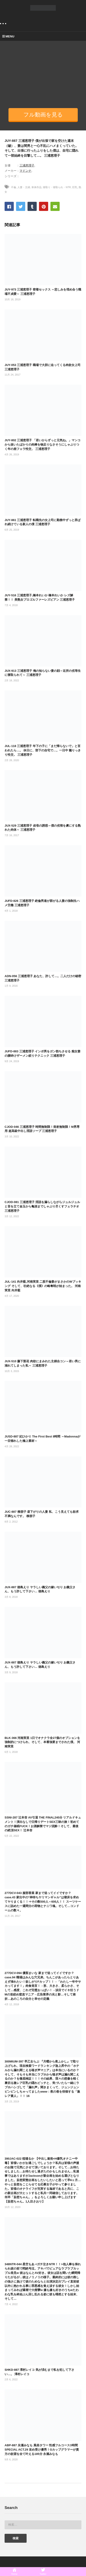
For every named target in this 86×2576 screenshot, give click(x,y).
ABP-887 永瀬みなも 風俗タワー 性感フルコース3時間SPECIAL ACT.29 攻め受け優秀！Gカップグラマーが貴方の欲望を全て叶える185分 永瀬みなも (42, 2450)
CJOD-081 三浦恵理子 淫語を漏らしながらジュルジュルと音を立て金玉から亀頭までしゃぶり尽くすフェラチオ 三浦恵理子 (42, 1206)
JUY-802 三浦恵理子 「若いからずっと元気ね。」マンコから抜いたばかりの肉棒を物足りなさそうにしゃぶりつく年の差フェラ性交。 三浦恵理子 (42, 444)
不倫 (13, 187)
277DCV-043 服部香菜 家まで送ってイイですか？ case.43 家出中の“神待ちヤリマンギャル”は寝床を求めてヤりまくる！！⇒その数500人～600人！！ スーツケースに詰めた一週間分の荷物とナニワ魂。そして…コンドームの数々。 (43, 1901)
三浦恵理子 (26, 165)
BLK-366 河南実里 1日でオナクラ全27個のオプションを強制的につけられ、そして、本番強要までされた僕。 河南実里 (42, 1742)
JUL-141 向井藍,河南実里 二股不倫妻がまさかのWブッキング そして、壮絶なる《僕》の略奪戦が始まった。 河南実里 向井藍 (43, 1286)
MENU (8, 36)
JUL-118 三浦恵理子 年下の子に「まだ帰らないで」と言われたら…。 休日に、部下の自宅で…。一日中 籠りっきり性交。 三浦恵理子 (43, 750)
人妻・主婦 (23, 187)
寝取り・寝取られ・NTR (57, 187)
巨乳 (74, 187)
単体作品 (36, 187)
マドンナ (25, 170)
